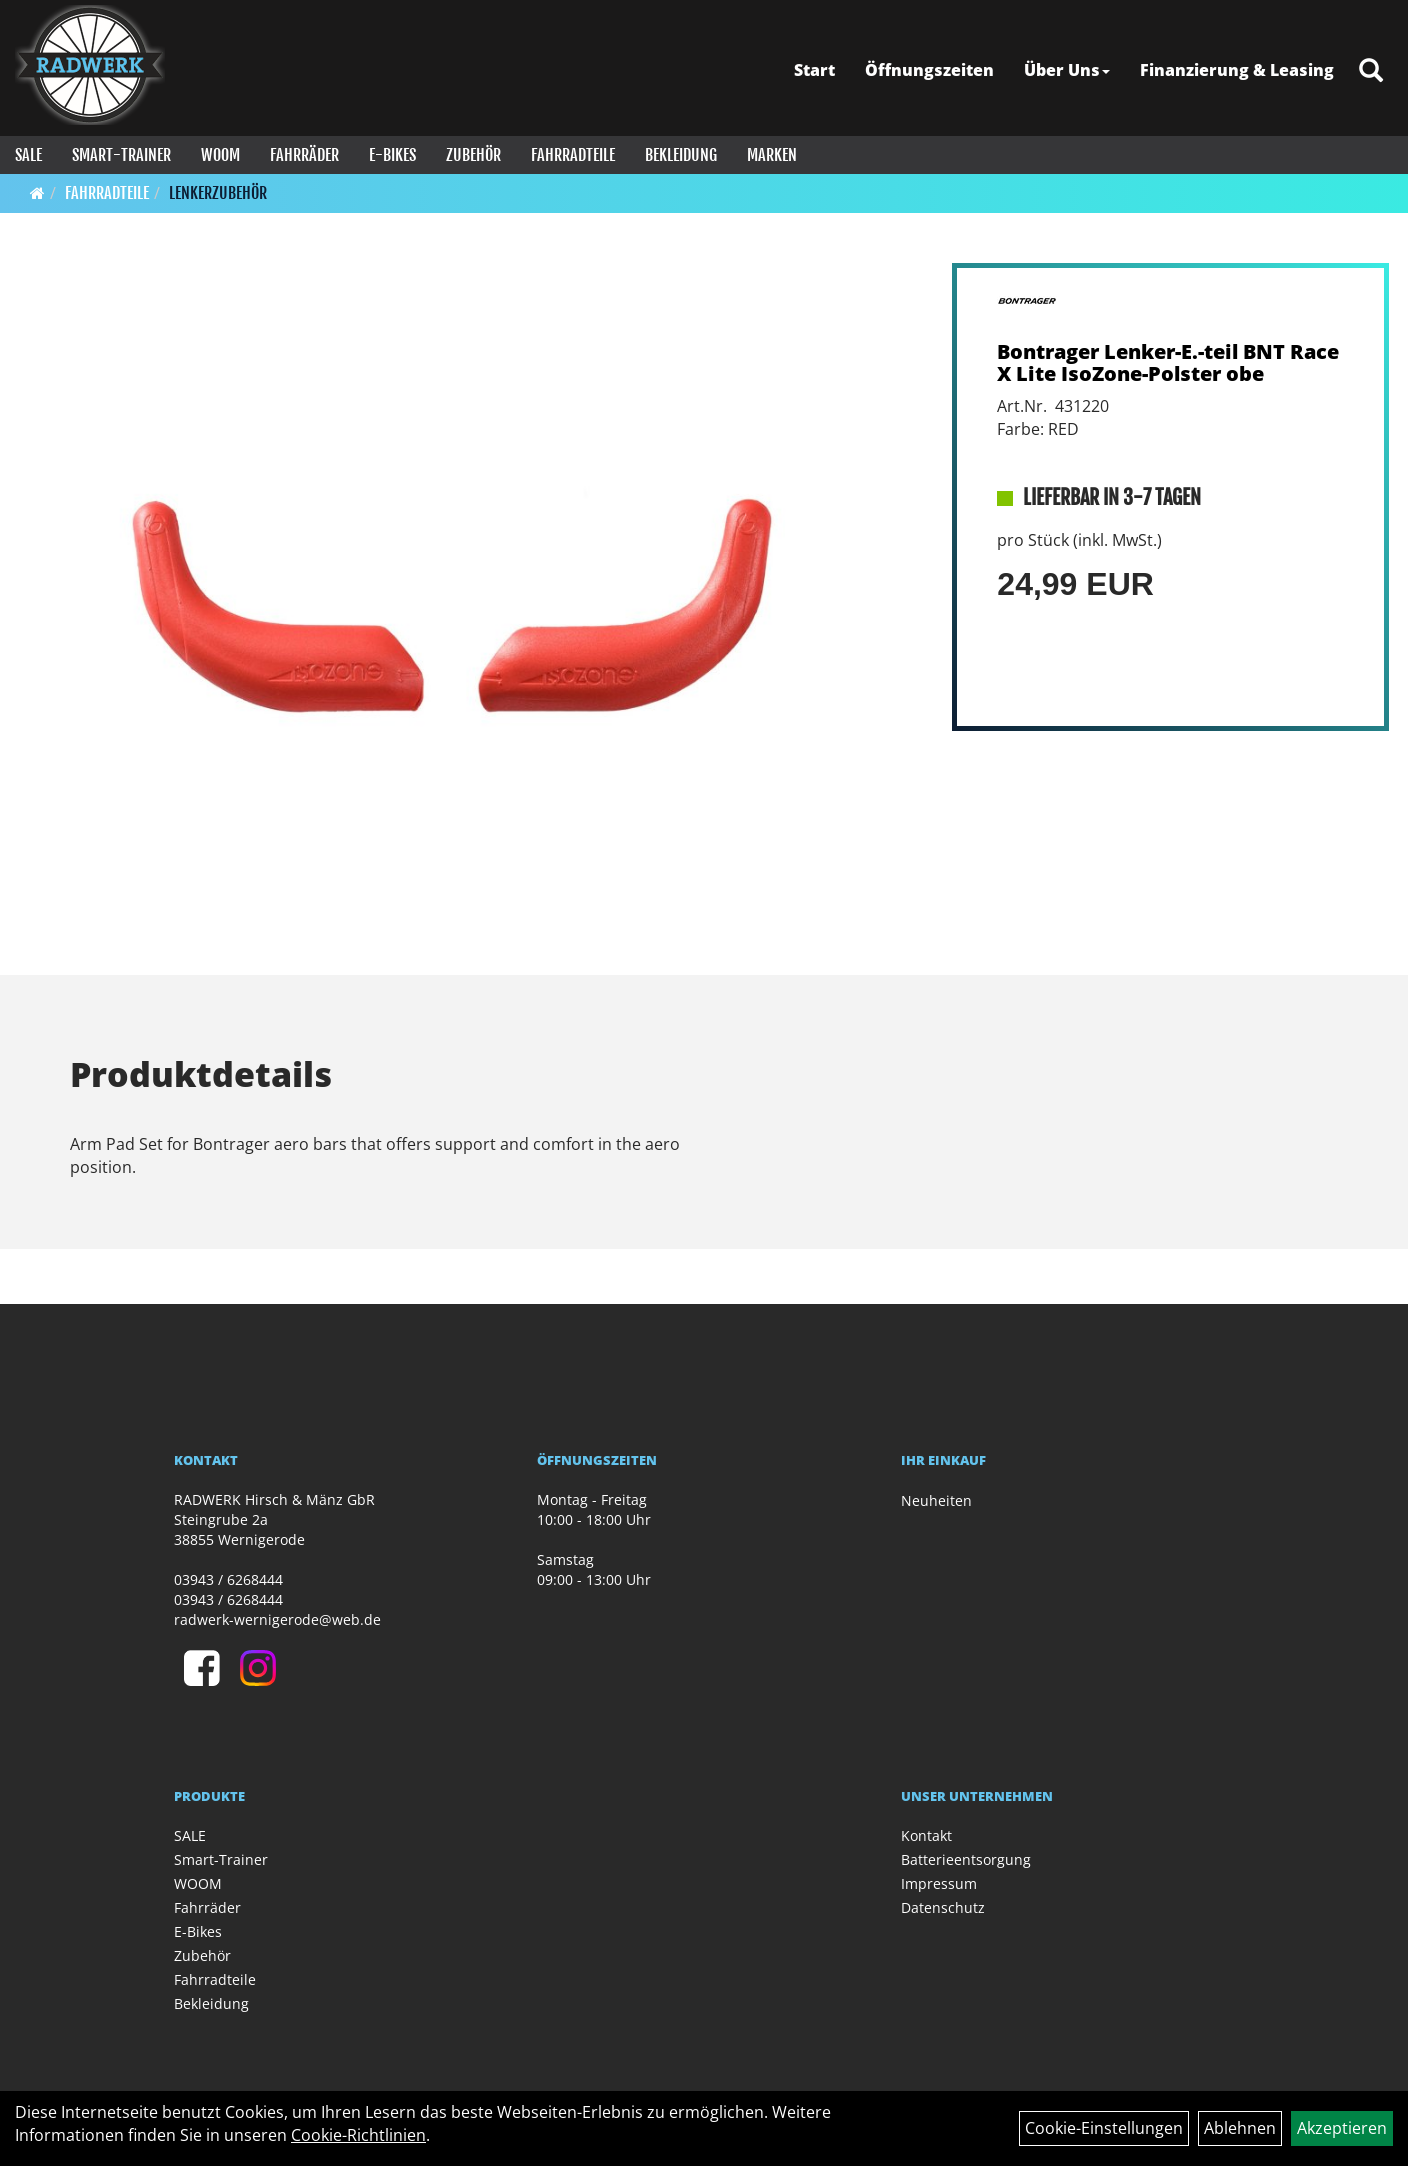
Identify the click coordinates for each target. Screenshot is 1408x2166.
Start (814, 70)
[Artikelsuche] (1371, 71)
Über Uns (1067, 70)
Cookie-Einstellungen (1104, 2128)
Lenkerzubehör (218, 193)
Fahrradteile (573, 155)
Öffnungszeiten (929, 70)
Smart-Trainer (121, 155)
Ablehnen (1240, 2128)
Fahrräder (304, 155)
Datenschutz (943, 1907)
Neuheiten (936, 1500)
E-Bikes (392, 155)
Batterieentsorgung (966, 1859)
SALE (28, 155)
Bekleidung (681, 155)
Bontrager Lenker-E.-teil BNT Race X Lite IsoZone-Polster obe (1168, 362)
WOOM (220, 155)
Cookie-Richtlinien (358, 2135)
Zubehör (473, 155)
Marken (772, 155)
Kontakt (926, 1835)
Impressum (939, 1883)
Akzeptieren (1342, 2128)
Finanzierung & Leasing (1237, 70)
